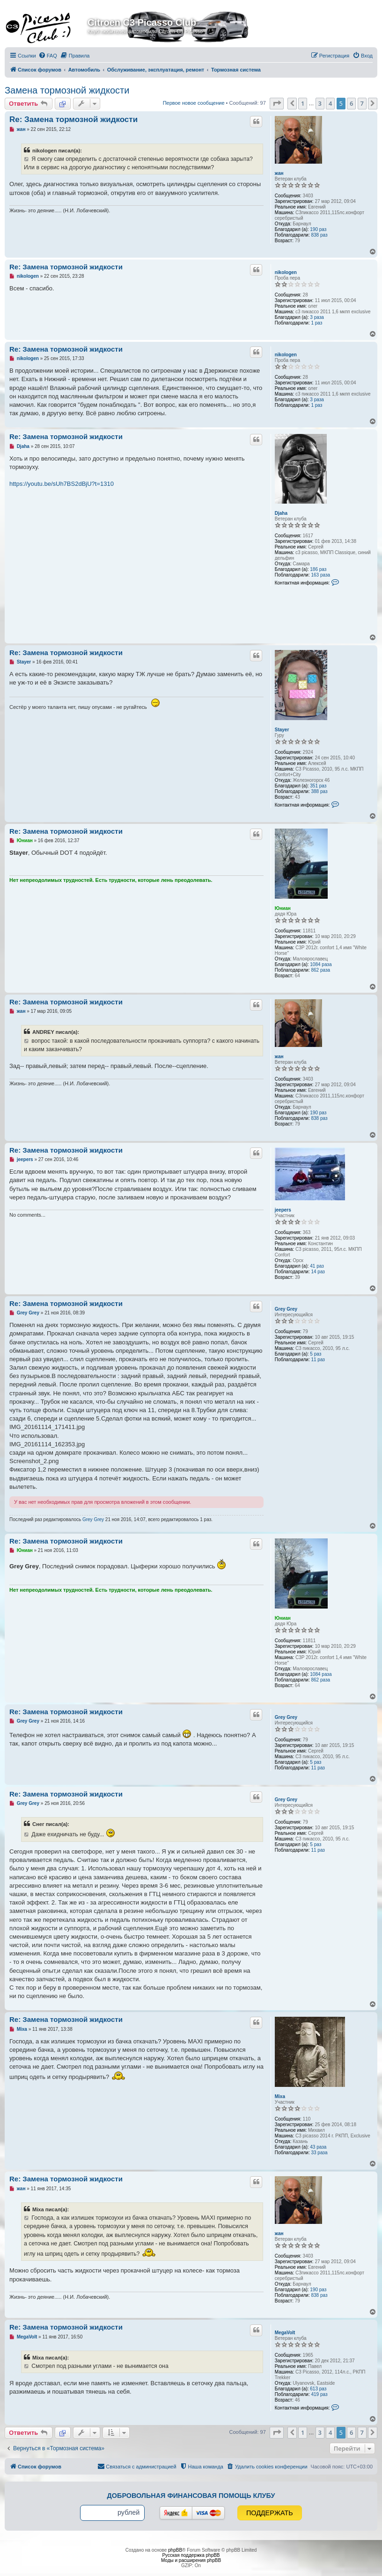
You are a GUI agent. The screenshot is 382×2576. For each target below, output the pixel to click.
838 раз (319, 235)
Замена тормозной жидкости (67, 90)
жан (279, 173)
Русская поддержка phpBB (191, 2555)
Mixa (280, 2096)
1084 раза (320, 964)
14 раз (318, 1271)
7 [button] (362, 103)
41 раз (317, 1266)
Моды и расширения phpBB (191, 2560)
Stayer (282, 729)
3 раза (317, 317)
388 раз (319, 791)
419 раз (319, 2394)
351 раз (318, 785)
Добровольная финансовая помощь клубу (191, 2495)
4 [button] (330, 103)
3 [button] (320, 103)
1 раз (316, 322)
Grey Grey (286, 1309)
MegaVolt (285, 2332)
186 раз (318, 569)
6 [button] (351, 103)
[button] (277, 103)
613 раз (318, 2388)
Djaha (281, 513)
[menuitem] (47, 55)
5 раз (315, 1354)
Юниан (283, 908)
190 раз (318, 229)
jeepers (283, 1209)
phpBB (175, 2550)
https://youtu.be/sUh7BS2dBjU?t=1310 (61, 483)
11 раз (318, 1359)
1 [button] (302, 103)
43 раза (318, 2147)
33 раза (319, 2152)
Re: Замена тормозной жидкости (73, 119)
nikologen (286, 272)
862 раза (320, 970)
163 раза (320, 574)
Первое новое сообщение (194, 103)
